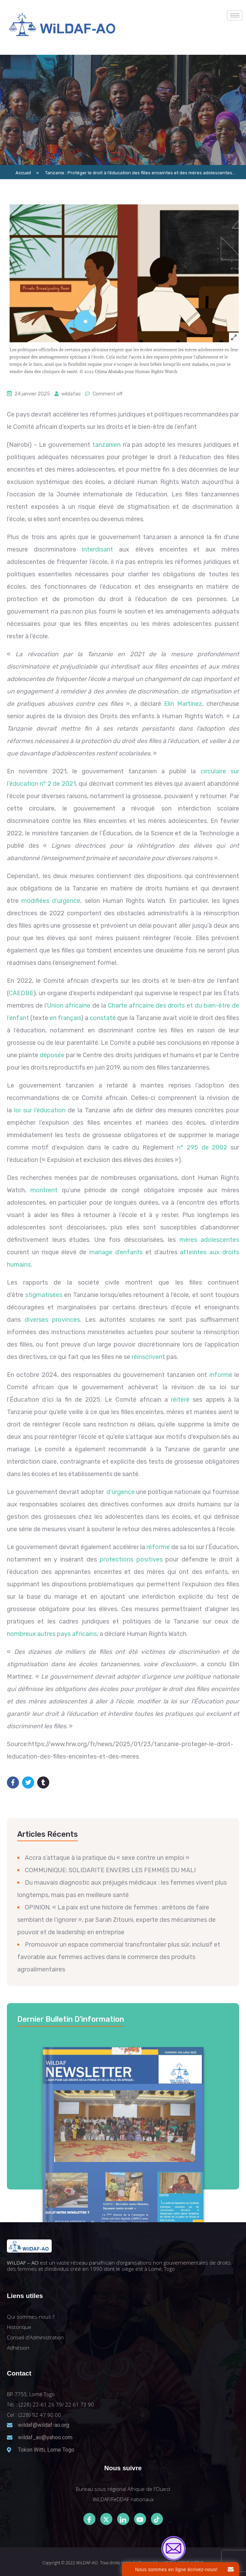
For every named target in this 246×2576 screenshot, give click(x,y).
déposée (52, 1055)
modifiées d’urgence (50, 901)
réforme (158, 1547)
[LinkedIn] (123, 2519)
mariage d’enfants (116, 1252)
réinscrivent (148, 1357)
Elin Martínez (183, 704)
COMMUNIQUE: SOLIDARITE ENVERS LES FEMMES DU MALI (110, 1870)
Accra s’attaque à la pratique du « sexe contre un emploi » (107, 1858)
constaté (103, 1018)
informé (220, 1375)
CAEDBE (21, 993)
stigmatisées (43, 1295)
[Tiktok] (157, 2519)
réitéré (180, 1399)
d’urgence (120, 1492)
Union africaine (68, 1005)
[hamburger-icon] (235, 15)
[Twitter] (106, 2519)
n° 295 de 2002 (202, 1147)
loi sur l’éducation (39, 1110)
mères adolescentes (209, 1240)
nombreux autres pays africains (52, 1634)
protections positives (131, 1559)
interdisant (97, 549)
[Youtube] (140, 2519)
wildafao (71, 394)
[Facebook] (89, 2519)
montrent (44, 1190)
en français (65, 1018)
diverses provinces (52, 1319)
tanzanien (106, 445)
